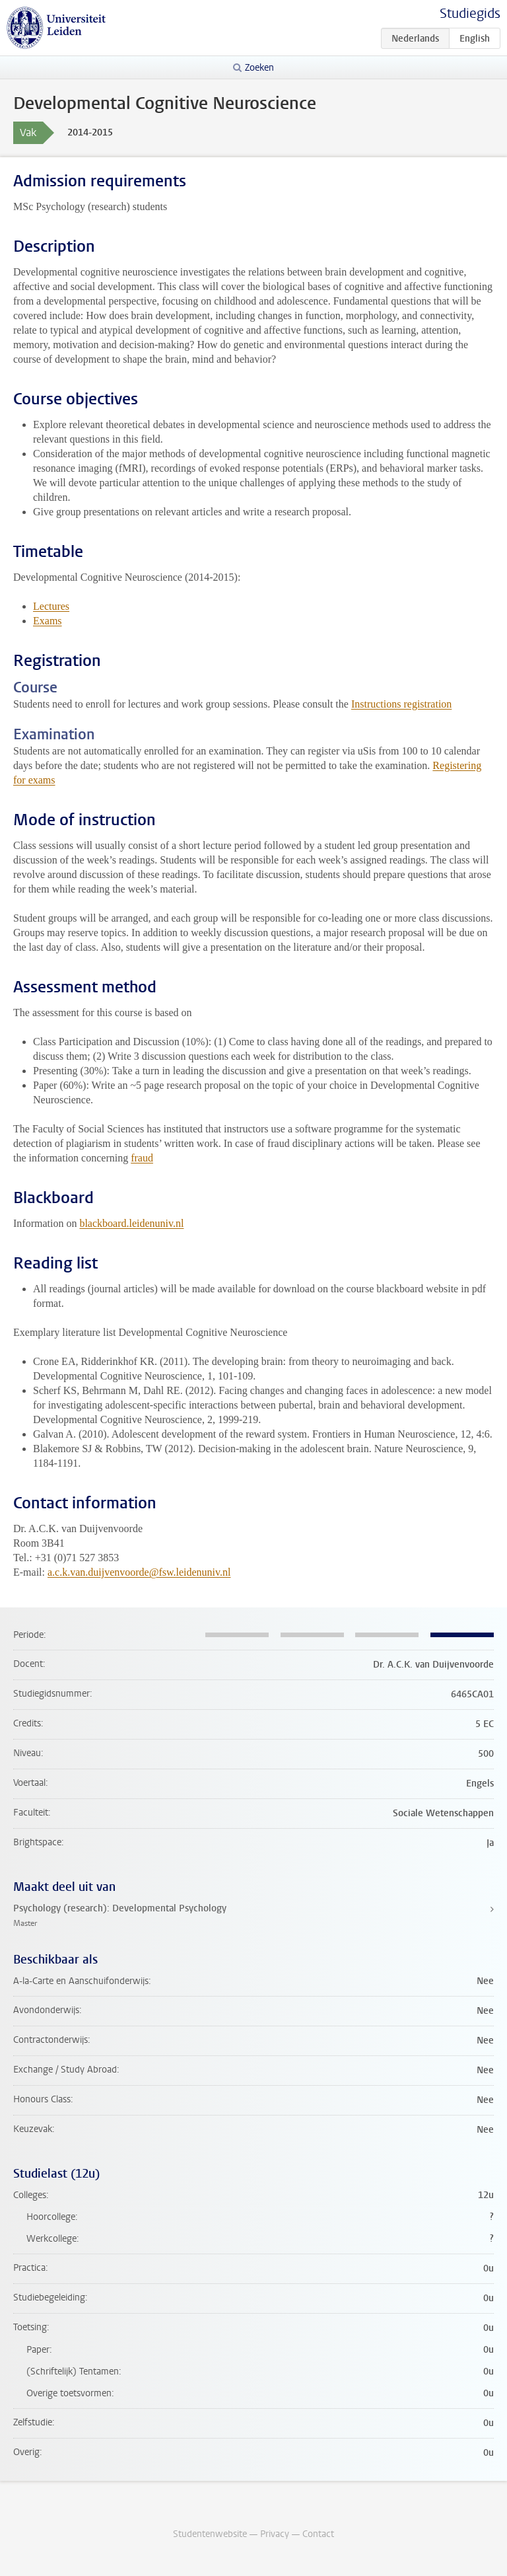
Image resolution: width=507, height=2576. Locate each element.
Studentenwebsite (210, 2534)
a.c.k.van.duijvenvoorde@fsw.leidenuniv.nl (139, 1572)
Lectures (51, 606)
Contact (318, 2534)
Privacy (274, 2534)
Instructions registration (401, 704)
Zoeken (259, 67)
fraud (142, 1157)
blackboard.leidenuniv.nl (131, 1223)
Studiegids (470, 13)
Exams (47, 620)
